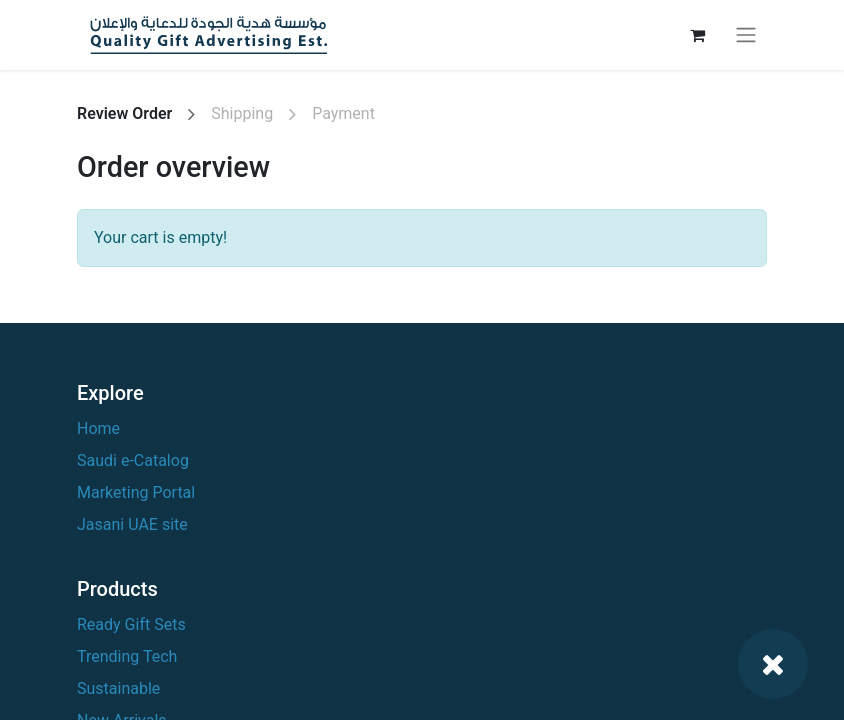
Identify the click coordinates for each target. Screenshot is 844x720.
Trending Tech (127, 656)
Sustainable (118, 688)
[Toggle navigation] (746, 35)
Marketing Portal (136, 492)
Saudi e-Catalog (133, 460)
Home (98, 428)
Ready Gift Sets (131, 624)
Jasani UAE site (132, 524)
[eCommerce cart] (697, 35)
